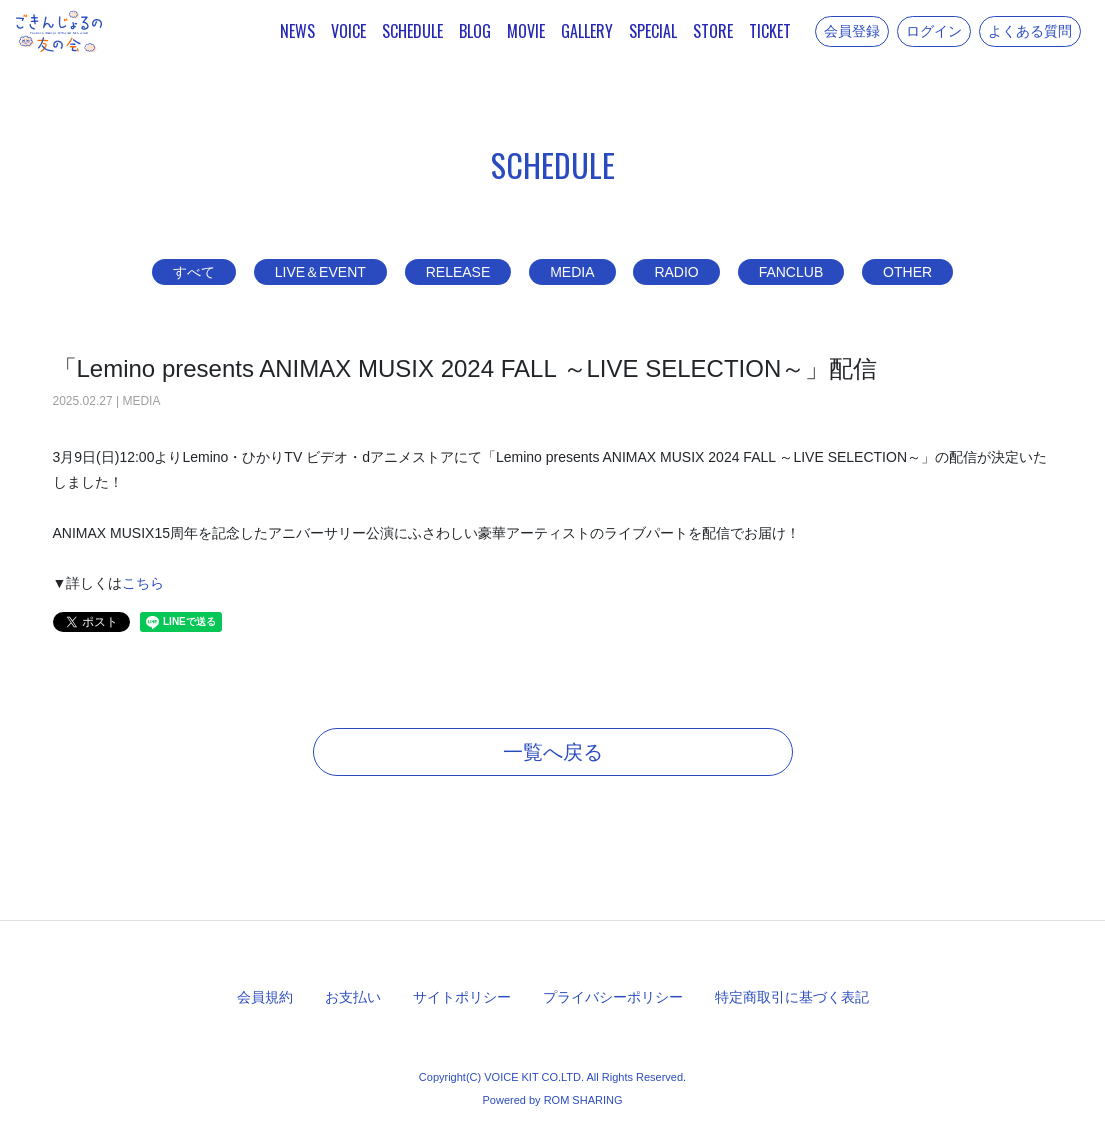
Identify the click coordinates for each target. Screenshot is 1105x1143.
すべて (194, 272)
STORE (713, 31)
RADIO (676, 272)
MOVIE (526, 31)
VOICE (348, 31)
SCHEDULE (412, 31)
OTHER (907, 272)
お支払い (353, 997)
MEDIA (572, 272)
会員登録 (852, 31)
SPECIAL (653, 31)
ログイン (934, 31)
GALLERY (587, 31)
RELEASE (458, 272)
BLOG (475, 31)
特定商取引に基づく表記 (792, 997)
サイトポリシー (462, 997)
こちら (143, 583)
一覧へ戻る (553, 752)
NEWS (297, 31)
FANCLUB (791, 272)
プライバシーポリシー (613, 997)
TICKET (770, 31)
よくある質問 (1030, 31)
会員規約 (265, 997)
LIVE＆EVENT (320, 272)
